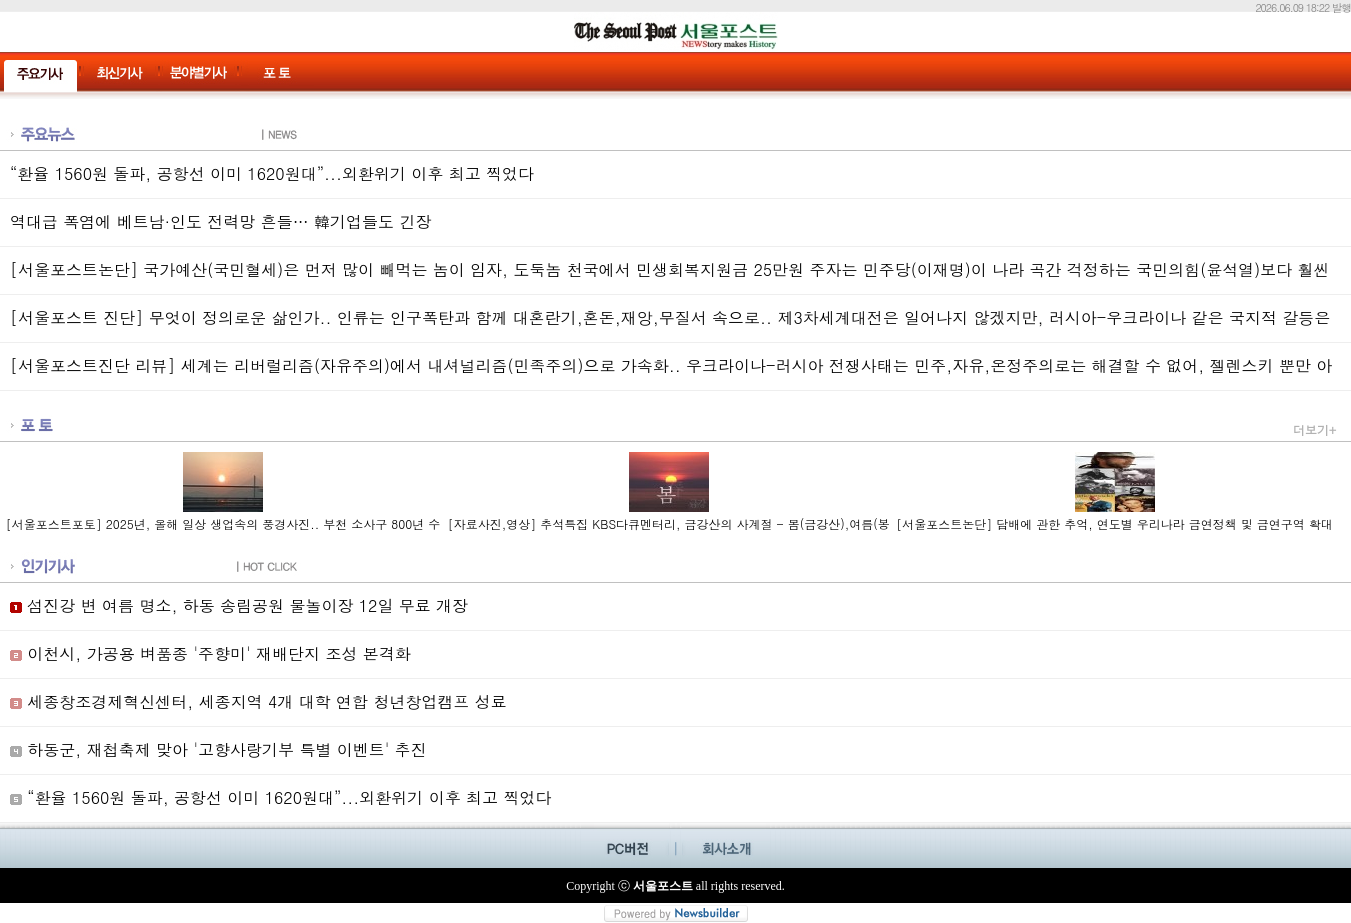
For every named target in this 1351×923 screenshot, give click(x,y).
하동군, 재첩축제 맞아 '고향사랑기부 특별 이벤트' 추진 (218, 749)
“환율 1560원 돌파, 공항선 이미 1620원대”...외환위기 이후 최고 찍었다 (272, 173)
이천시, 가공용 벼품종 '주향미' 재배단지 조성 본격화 (210, 653)
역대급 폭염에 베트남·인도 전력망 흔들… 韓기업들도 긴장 (220, 221)
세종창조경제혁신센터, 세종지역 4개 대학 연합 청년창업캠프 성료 (258, 701)
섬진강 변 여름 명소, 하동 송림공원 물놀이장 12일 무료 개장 (239, 605)
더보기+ (1314, 429)
